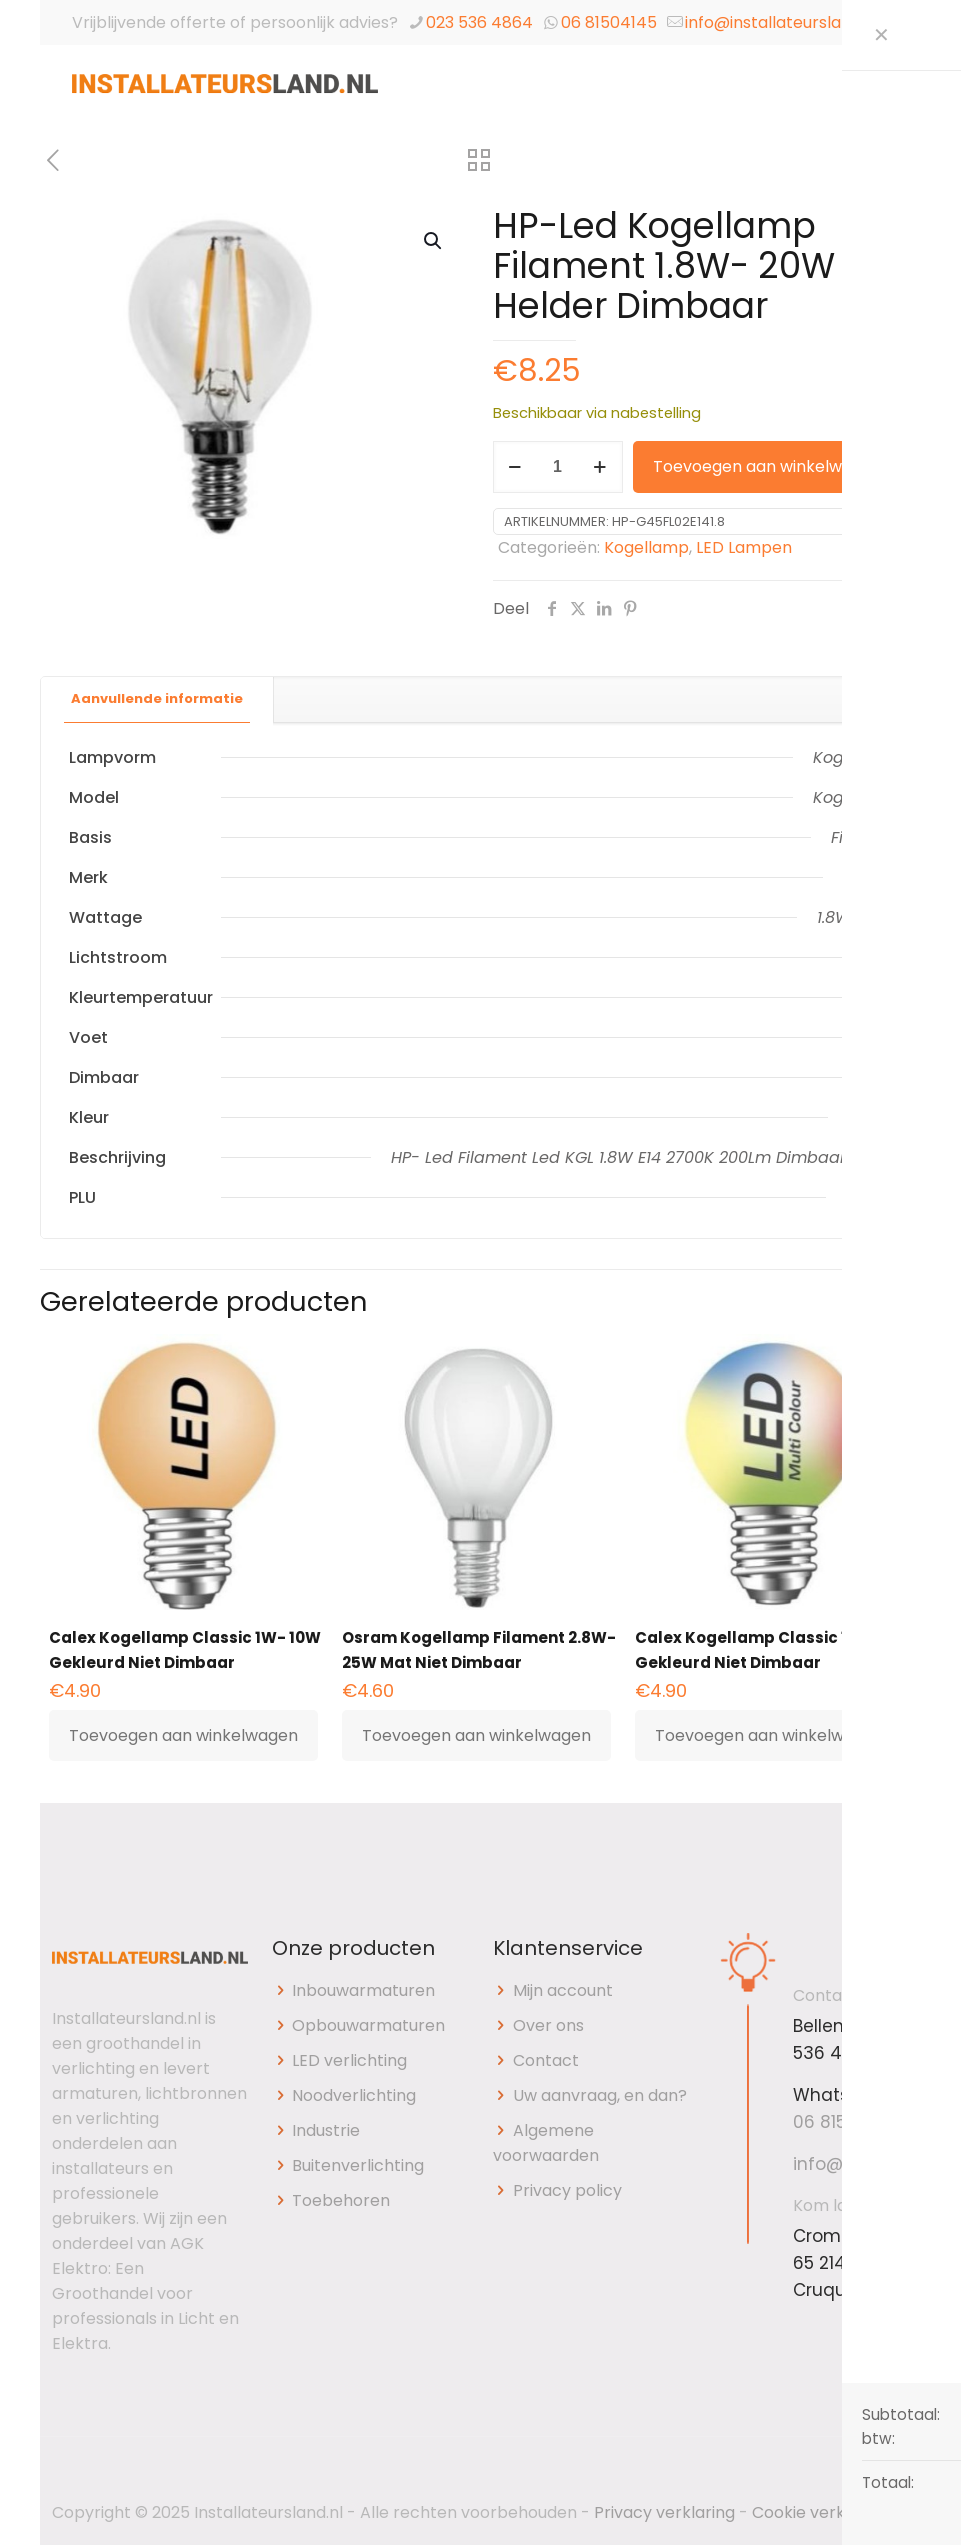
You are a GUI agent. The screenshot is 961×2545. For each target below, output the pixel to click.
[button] (434, 241)
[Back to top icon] (888, 2479)
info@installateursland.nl (781, 22)
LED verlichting (349, 2060)
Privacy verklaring (664, 2512)
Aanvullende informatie (157, 698)
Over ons (548, 2025)
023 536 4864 (479, 22)
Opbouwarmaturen (368, 2025)
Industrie (326, 2130)
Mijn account (563, 1990)
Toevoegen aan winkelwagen (767, 466)
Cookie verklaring (820, 2512)
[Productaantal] (558, 467)
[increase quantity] (600, 467)
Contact (546, 2060)
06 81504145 (609, 22)
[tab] (157, 699)
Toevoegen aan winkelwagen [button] (183, 1735)
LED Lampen (744, 547)
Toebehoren (341, 2200)
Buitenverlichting (358, 2165)
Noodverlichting (354, 2095)
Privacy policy (567, 2190)
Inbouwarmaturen (363, 1990)
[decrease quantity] (515, 467)
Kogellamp (646, 547)
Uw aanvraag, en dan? (600, 2095)
